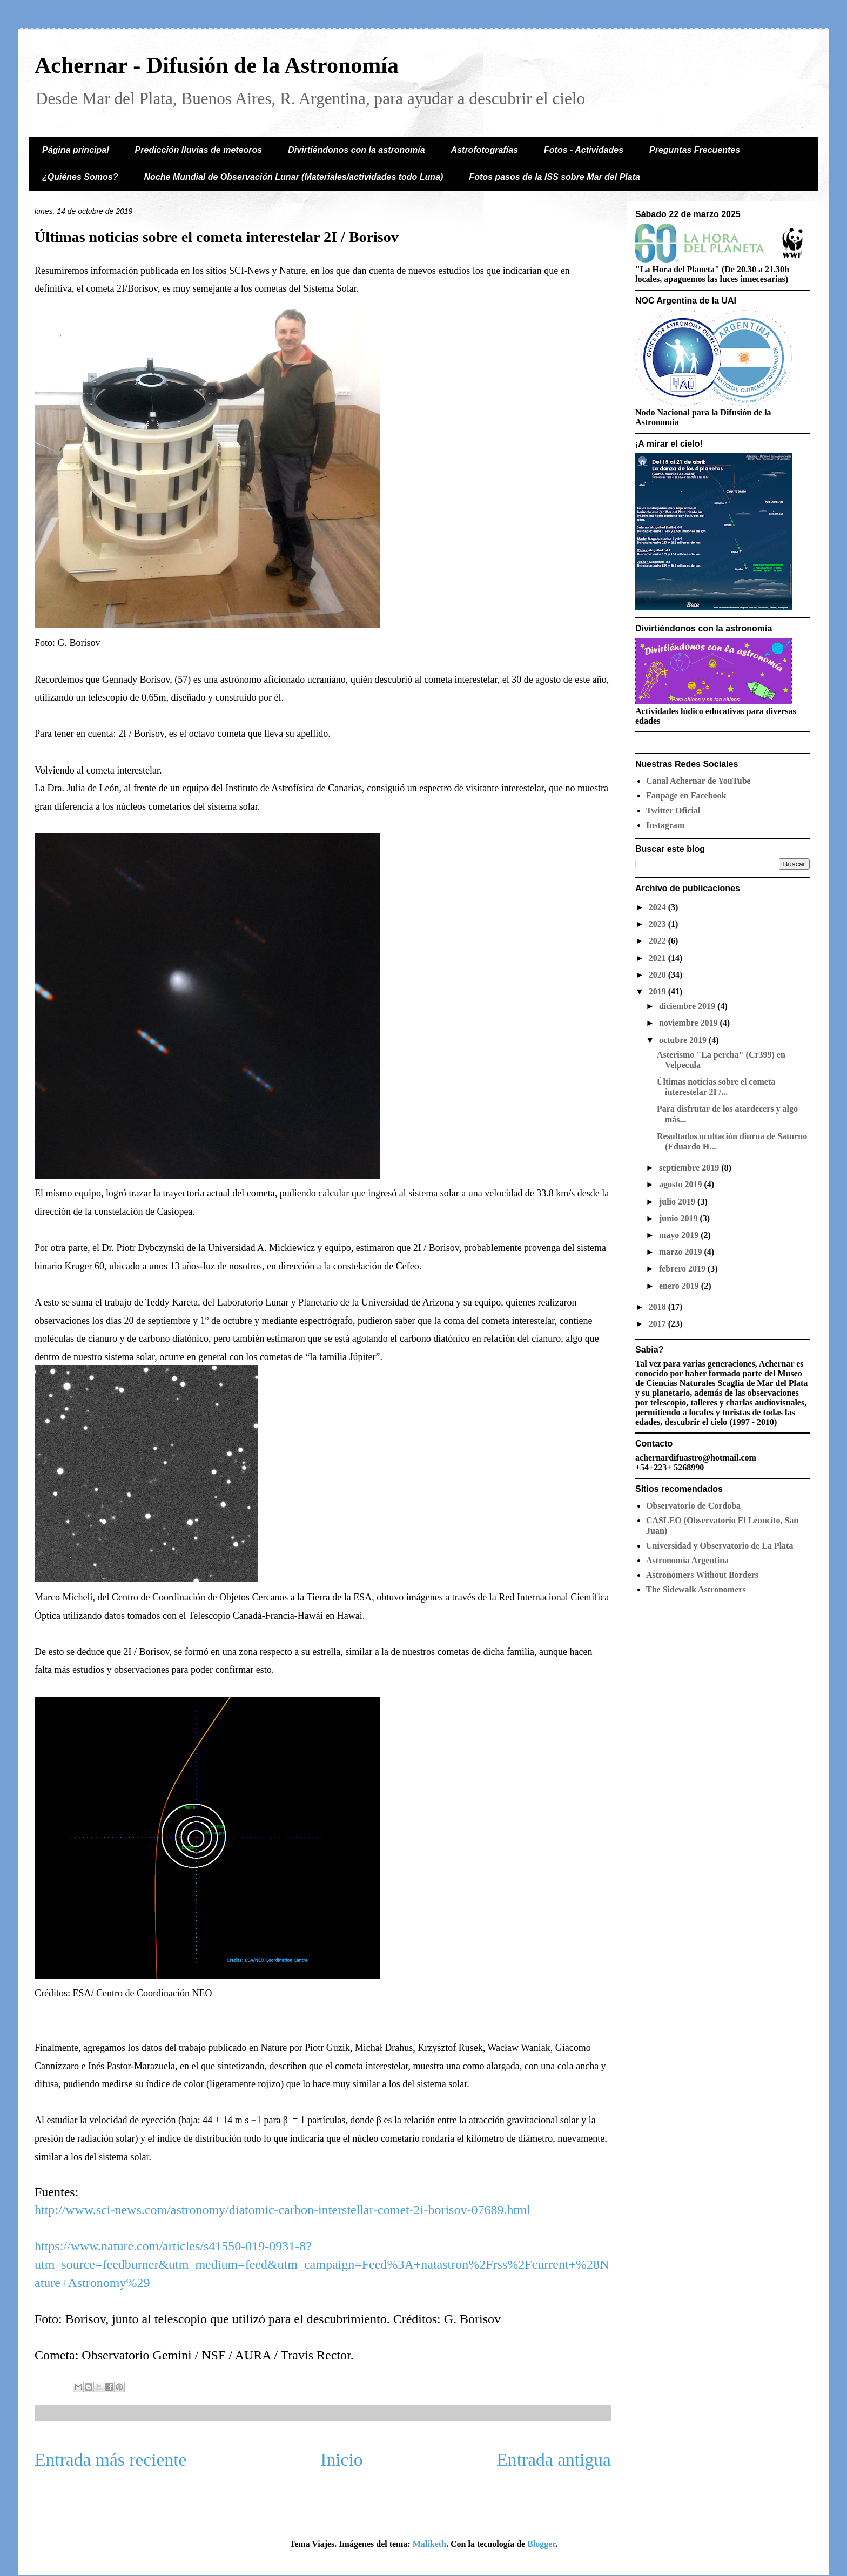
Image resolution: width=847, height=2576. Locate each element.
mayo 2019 (680, 1235)
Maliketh (429, 2543)
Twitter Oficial (673, 810)
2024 (658, 907)
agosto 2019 (681, 1184)
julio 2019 (678, 1201)
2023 (658, 924)
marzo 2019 (681, 1251)
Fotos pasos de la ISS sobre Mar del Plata (554, 176)
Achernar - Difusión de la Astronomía (217, 65)
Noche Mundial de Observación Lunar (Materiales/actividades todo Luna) (293, 176)
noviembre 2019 (689, 1022)
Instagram (665, 825)
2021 (658, 958)
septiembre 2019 (690, 1167)
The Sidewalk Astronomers (696, 1589)
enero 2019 (680, 1285)
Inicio (341, 2460)
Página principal (75, 149)
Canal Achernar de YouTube (698, 780)
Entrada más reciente (111, 2460)
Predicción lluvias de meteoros (199, 149)
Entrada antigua (553, 2460)
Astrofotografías (484, 149)
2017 (658, 1323)
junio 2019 (679, 1218)
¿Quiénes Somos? (80, 176)
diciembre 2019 (688, 1006)
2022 (658, 940)
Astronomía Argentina (687, 1560)
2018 (658, 1306)
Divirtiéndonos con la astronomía (356, 149)
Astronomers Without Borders (702, 1574)
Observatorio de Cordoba (693, 1505)
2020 (658, 974)
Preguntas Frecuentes (694, 149)
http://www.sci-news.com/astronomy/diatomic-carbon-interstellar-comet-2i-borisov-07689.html (282, 2210)
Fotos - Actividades (583, 149)
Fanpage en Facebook (686, 795)
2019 (658, 991)
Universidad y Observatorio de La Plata (719, 1545)
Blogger (541, 2543)
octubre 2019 (684, 1040)
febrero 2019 (683, 1268)
